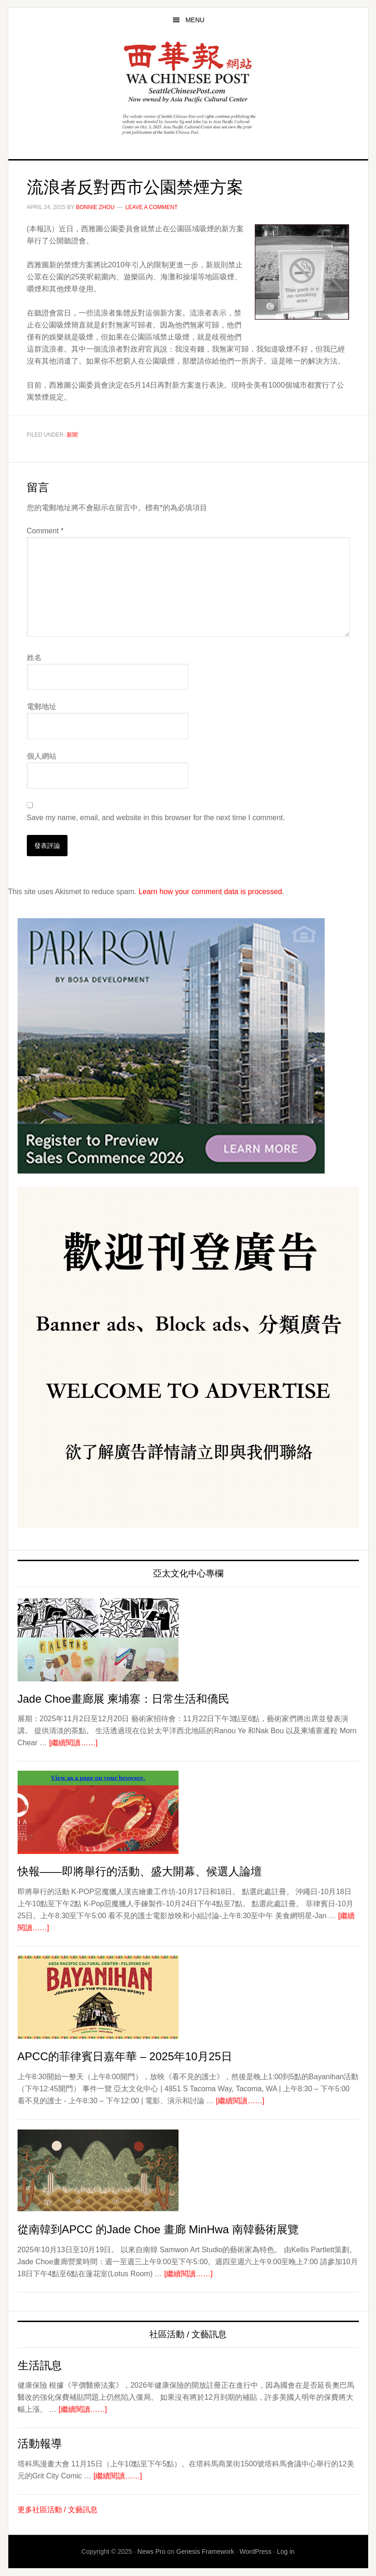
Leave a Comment (151, 207)
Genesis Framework (205, 2551)
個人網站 (41, 756)
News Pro (151, 2551)
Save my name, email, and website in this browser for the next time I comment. (156, 818)
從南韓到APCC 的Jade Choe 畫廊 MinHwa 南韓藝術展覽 (158, 2229)
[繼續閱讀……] (73, 1743)
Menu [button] (194, 20)
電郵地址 (41, 706)
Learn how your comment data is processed (210, 892)
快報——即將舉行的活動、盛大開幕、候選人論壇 (140, 1871)
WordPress (255, 2551)
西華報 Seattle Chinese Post (188, 72)
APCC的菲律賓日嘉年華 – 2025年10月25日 (125, 2056)
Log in (286, 2551)
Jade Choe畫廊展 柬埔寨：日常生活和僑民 (124, 1699)
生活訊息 (40, 2365)
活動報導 (40, 2443)
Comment (45, 531)
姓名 (34, 657)
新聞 (72, 435)
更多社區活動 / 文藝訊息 (58, 2510)
